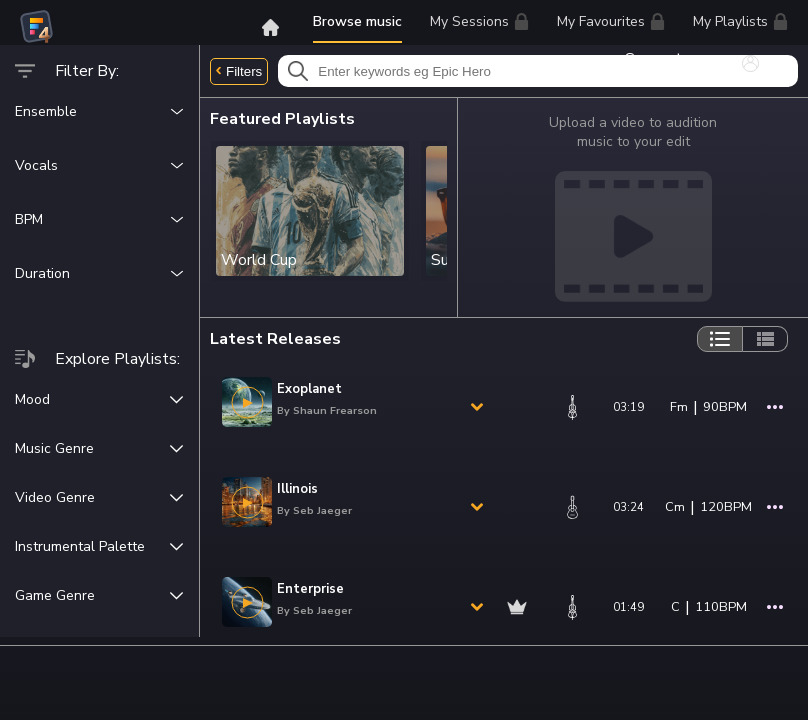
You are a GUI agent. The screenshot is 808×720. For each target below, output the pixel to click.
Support (661, 59)
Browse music (357, 21)
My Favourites (611, 24)
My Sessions (479, 21)
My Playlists (740, 21)
